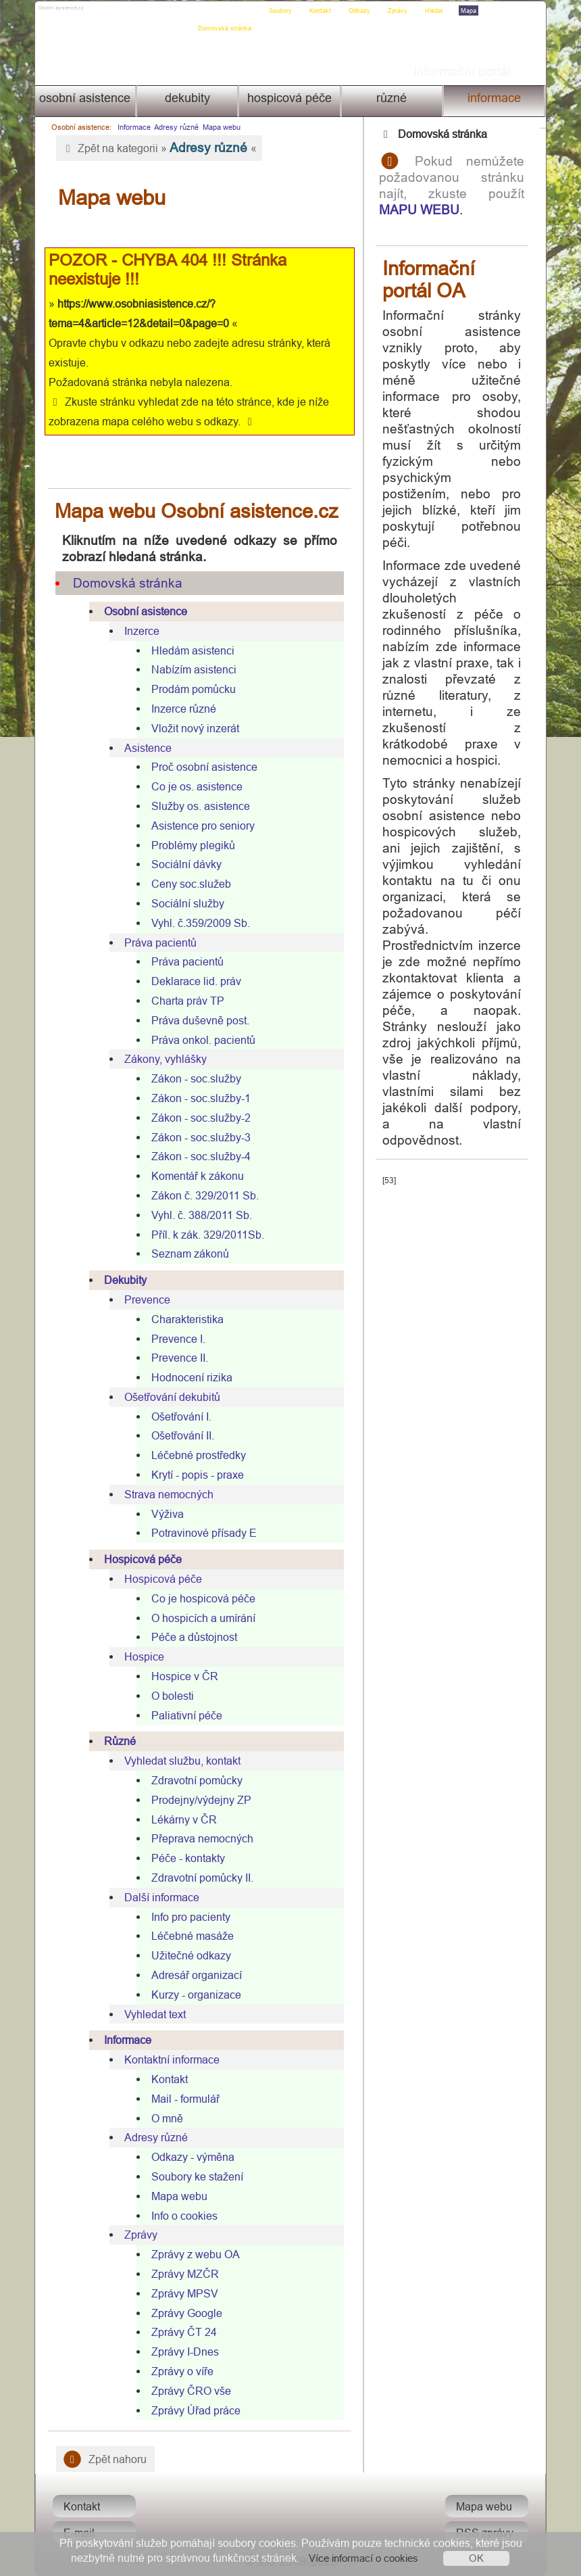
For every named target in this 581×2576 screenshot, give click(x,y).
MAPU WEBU (430, 209)
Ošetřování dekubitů (170, 1397)
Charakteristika (185, 1319)
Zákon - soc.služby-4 (198, 1156)
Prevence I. (176, 1339)
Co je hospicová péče (201, 1598)
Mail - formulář (183, 2099)
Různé (393, 98)
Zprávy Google (184, 2313)
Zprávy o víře (180, 2371)
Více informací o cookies (363, 2558)
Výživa (165, 1514)
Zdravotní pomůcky (194, 1780)
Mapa (472, 11)
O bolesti (170, 1696)
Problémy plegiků (190, 845)
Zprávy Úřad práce (193, 2410)
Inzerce (139, 631)
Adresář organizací (194, 1975)
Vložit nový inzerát (192, 728)
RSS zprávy (488, 2533)
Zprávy (401, 11)
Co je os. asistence (194, 786)
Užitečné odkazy (188, 1955)
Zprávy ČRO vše (188, 2391)
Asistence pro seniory (200, 825)
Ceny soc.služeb (188, 884)
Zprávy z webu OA (193, 2254)
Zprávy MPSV (182, 2293)
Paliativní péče (184, 1715)
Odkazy (363, 11)
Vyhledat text (152, 2014)
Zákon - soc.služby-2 (198, 1118)
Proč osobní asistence (202, 767)
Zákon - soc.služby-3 (198, 1137)
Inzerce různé (181, 708)
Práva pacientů (158, 942)
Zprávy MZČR (182, 2274)
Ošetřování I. (179, 1416)
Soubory (283, 11)
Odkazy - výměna (190, 2157)
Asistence (145, 748)
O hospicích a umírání (201, 1618)
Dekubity (186, 98)
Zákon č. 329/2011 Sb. (202, 1195)
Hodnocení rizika (189, 1377)
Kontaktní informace (169, 2059)
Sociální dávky (184, 864)
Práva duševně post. (198, 1020)
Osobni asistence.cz (85, 11)
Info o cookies (182, 2216)
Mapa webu (218, 127)
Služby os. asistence (198, 806)
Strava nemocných (166, 1494)
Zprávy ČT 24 (181, 2332)
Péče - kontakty (185, 1858)
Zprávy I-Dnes (182, 2351)
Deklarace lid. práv (193, 981)
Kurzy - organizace (193, 1994)
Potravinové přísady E (201, 1533)
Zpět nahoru (102, 2459)
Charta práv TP (185, 1001)
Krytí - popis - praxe (195, 1475)
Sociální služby (185, 903)
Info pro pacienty (188, 1917)
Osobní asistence (82, 98)
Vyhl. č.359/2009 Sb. (198, 923)
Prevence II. (177, 1358)
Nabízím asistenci (191, 669)
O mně (164, 2118)
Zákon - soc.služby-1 (198, 1098)
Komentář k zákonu (195, 1176)
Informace (496, 98)
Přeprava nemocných (200, 1838)
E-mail (75, 2533)
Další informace (159, 1897)
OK (476, 2558)
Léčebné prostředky (196, 1455)
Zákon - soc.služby (193, 1078)
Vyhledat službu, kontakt (180, 1761)
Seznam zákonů (187, 1253)
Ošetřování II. (180, 1435)
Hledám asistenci (190, 650)
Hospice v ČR (182, 1676)
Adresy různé (173, 127)
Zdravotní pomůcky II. (200, 1877)
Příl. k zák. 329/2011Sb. (205, 1235)
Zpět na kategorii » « (155, 147)
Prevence (145, 1299)
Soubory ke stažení (195, 2176)
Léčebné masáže (190, 1936)
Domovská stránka (228, 11)
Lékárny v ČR (181, 1819)
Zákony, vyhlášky (163, 1059)
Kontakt (323, 11)
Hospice (141, 1656)
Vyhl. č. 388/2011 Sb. (199, 1215)
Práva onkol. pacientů (201, 1040)
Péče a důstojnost (191, 1637)
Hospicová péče (289, 98)
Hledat (437, 11)
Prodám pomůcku (191, 689)
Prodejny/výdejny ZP (199, 1800)
